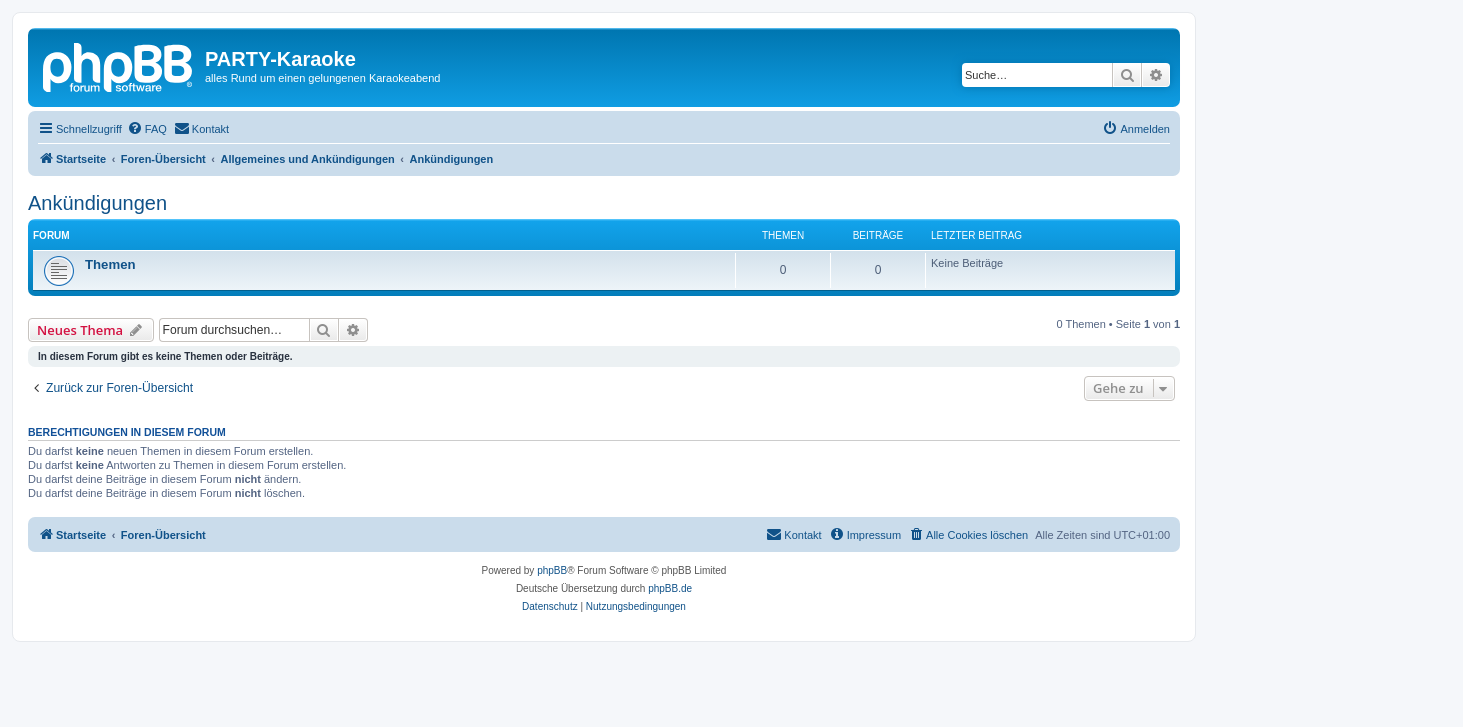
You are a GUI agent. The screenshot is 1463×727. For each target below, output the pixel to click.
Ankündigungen (97, 203)
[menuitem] (147, 129)
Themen (110, 264)
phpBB (552, 570)
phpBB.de (670, 588)
